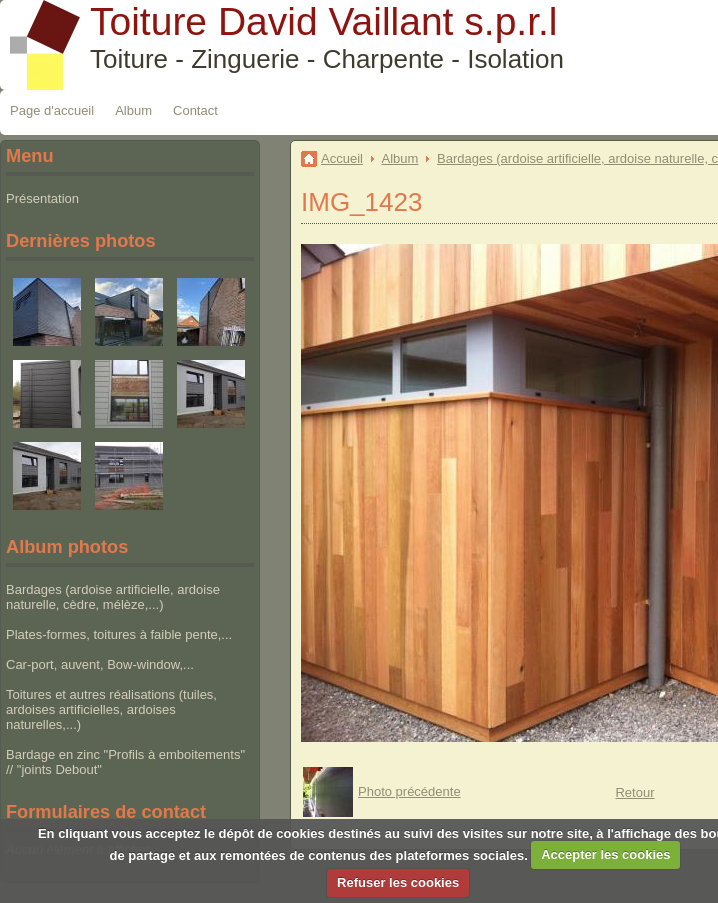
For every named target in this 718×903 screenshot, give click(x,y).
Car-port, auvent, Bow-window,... (100, 664)
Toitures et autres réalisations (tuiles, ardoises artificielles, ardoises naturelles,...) (111, 709)
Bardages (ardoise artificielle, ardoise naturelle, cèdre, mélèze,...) (113, 597)
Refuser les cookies (398, 882)
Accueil (342, 158)
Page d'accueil (52, 110)
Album (133, 110)
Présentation (42, 198)
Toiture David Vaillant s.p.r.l (324, 21)
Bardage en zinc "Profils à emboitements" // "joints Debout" (125, 762)
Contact (195, 110)
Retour (634, 792)
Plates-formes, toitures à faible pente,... (119, 634)
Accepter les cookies (605, 854)
